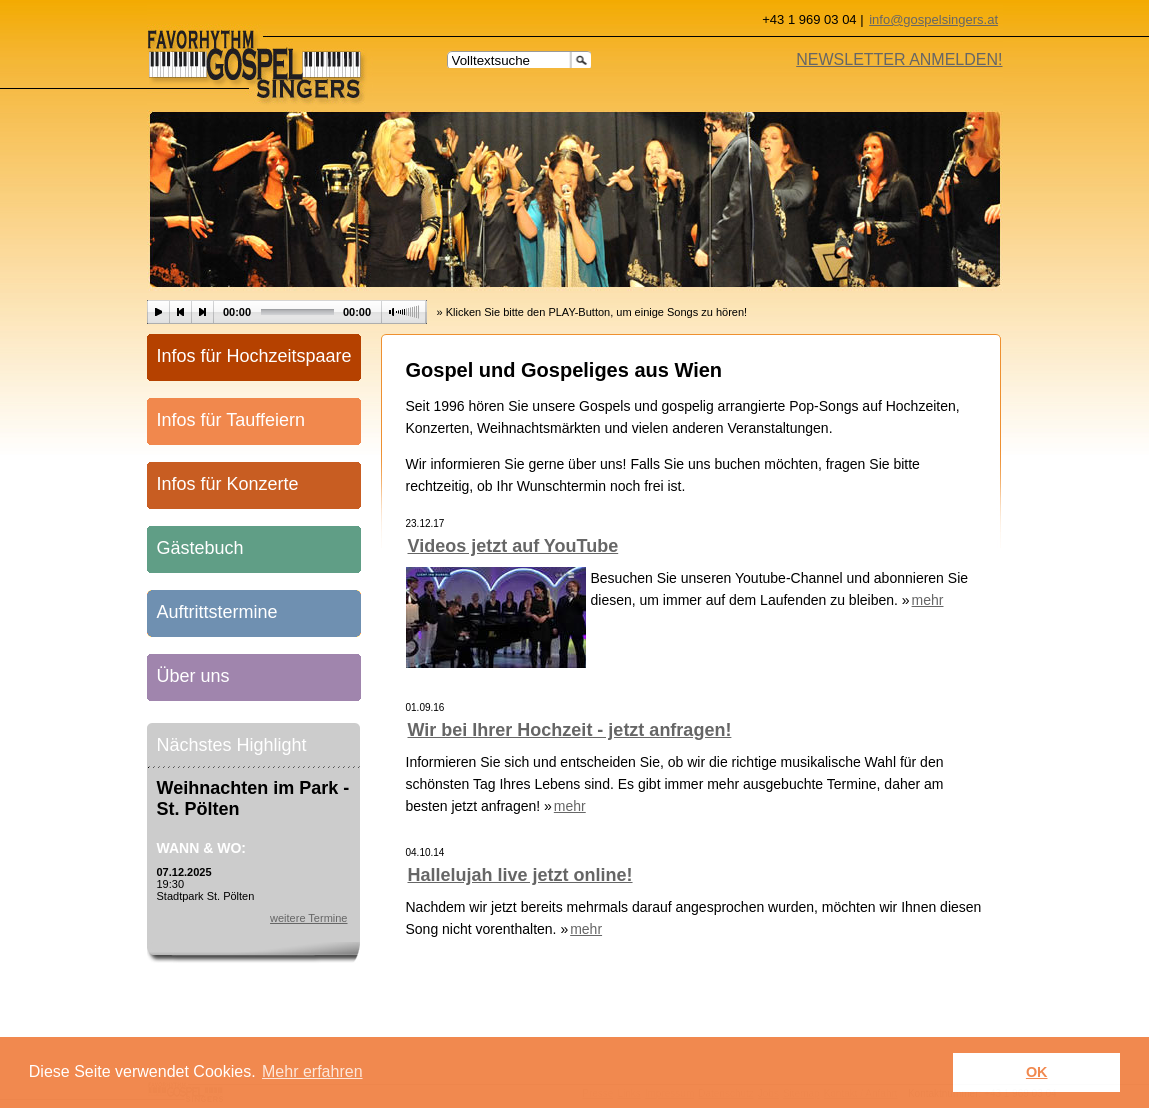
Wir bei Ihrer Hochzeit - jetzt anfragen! (570, 730)
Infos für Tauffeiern (231, 420)
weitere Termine (308, 918)
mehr (928, 600)
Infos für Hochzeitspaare (254, 356)
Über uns (193, 676)
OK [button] (1037, 1072)
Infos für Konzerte (228, 484)
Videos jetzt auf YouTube (513, 546)
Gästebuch (200, 548)
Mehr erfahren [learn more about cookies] (312, 1071)
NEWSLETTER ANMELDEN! (899, 59)
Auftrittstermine (217, 612)
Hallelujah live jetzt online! (520, 875)
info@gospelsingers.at (933, 19)
